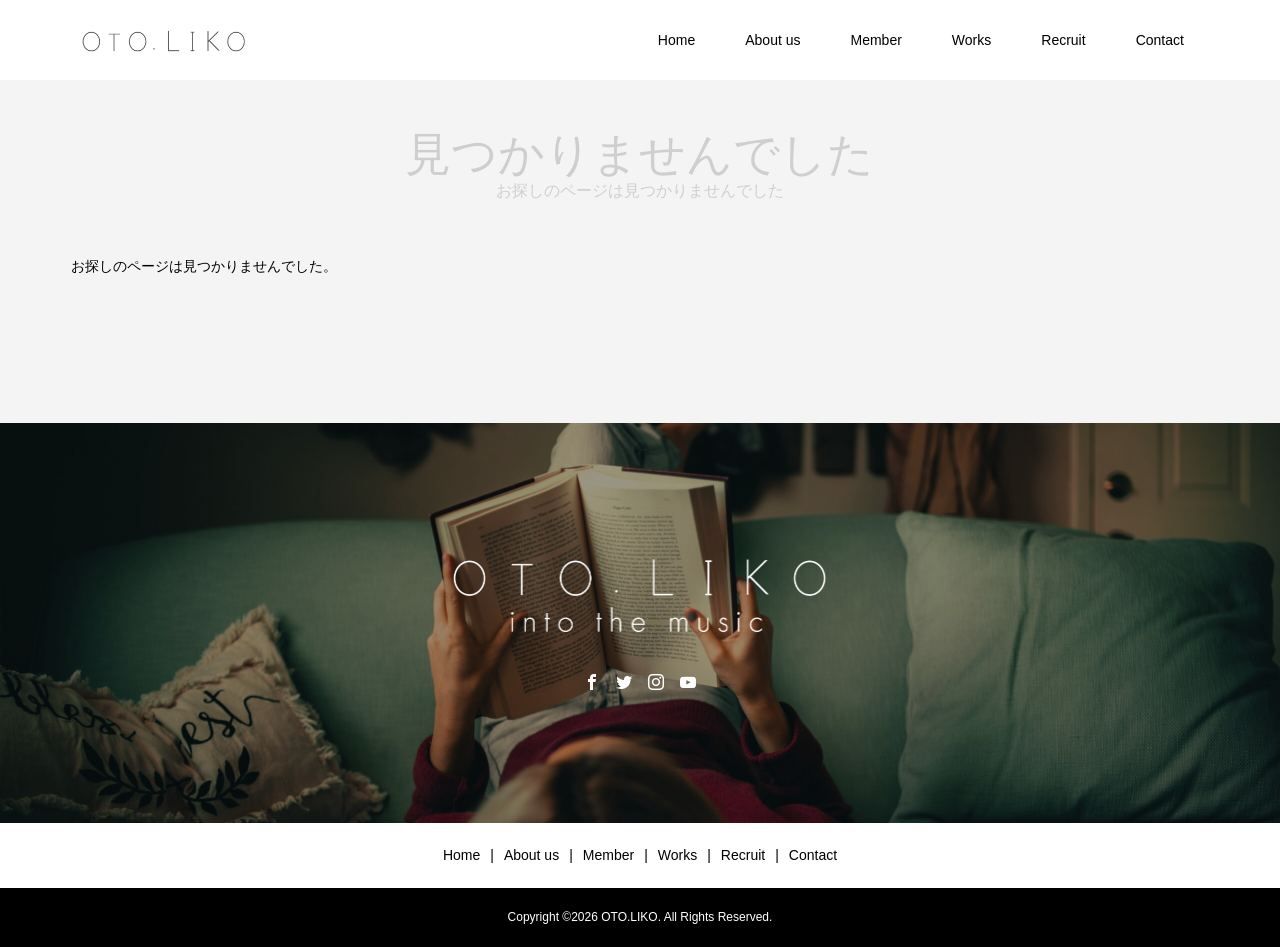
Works (971, 40)
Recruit (1063, 40)
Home (676, 40)
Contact (1160, 40)
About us (772, 40)
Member (875, 40)
